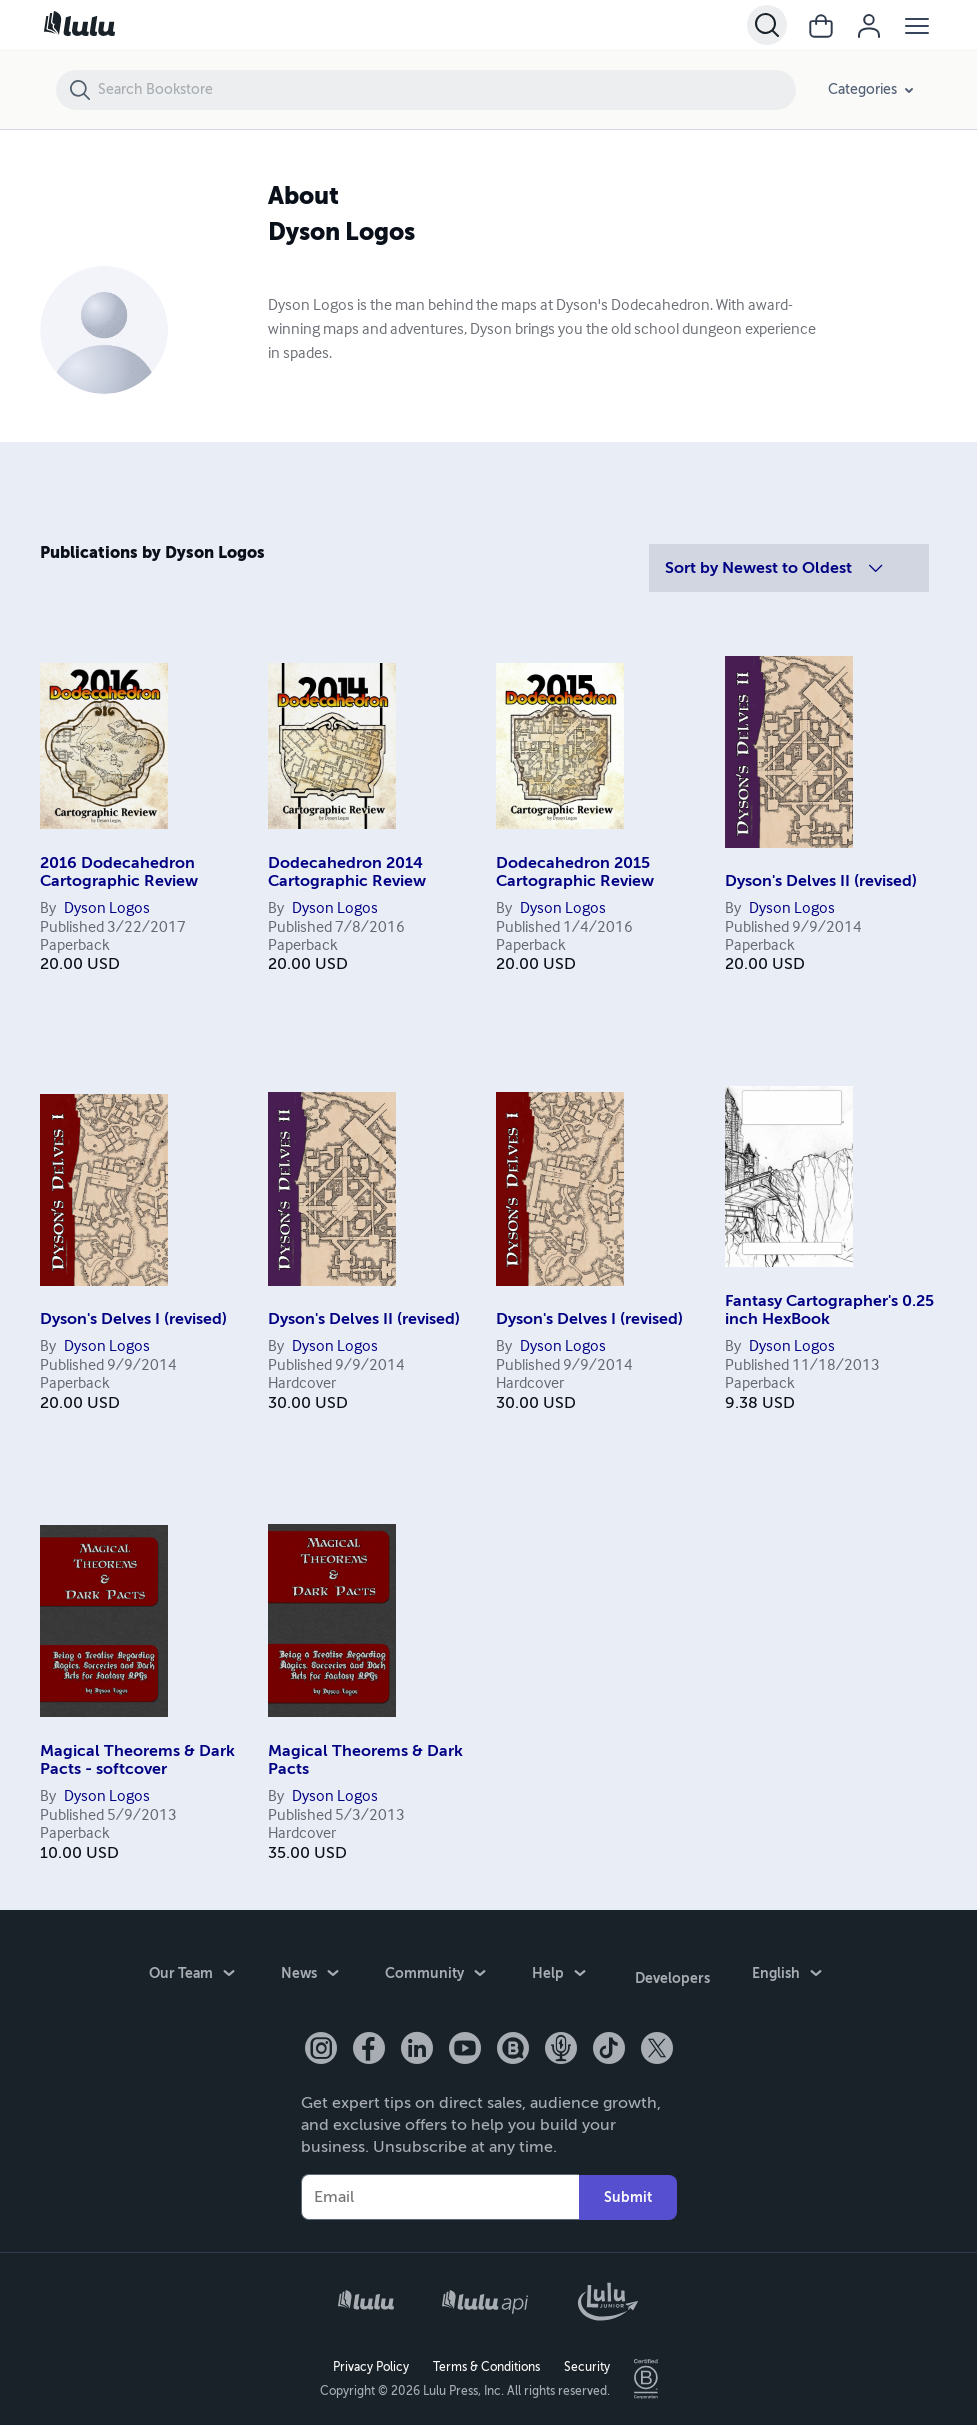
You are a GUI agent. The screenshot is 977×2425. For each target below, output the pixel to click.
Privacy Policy (371, 2361)
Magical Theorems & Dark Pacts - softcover (137, 1760)
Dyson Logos (107, 909)
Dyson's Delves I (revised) (133, 1319)
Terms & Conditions (486, 2361)
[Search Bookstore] (446, 90)
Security (587, 2361)
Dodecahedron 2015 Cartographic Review (575, 872)
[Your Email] (440, 2191)
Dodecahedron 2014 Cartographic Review (347, 872)
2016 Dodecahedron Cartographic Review (119, 872)
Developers (672, 1975)
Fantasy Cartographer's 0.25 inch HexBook (829, 1310)
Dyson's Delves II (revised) (821, 881)
